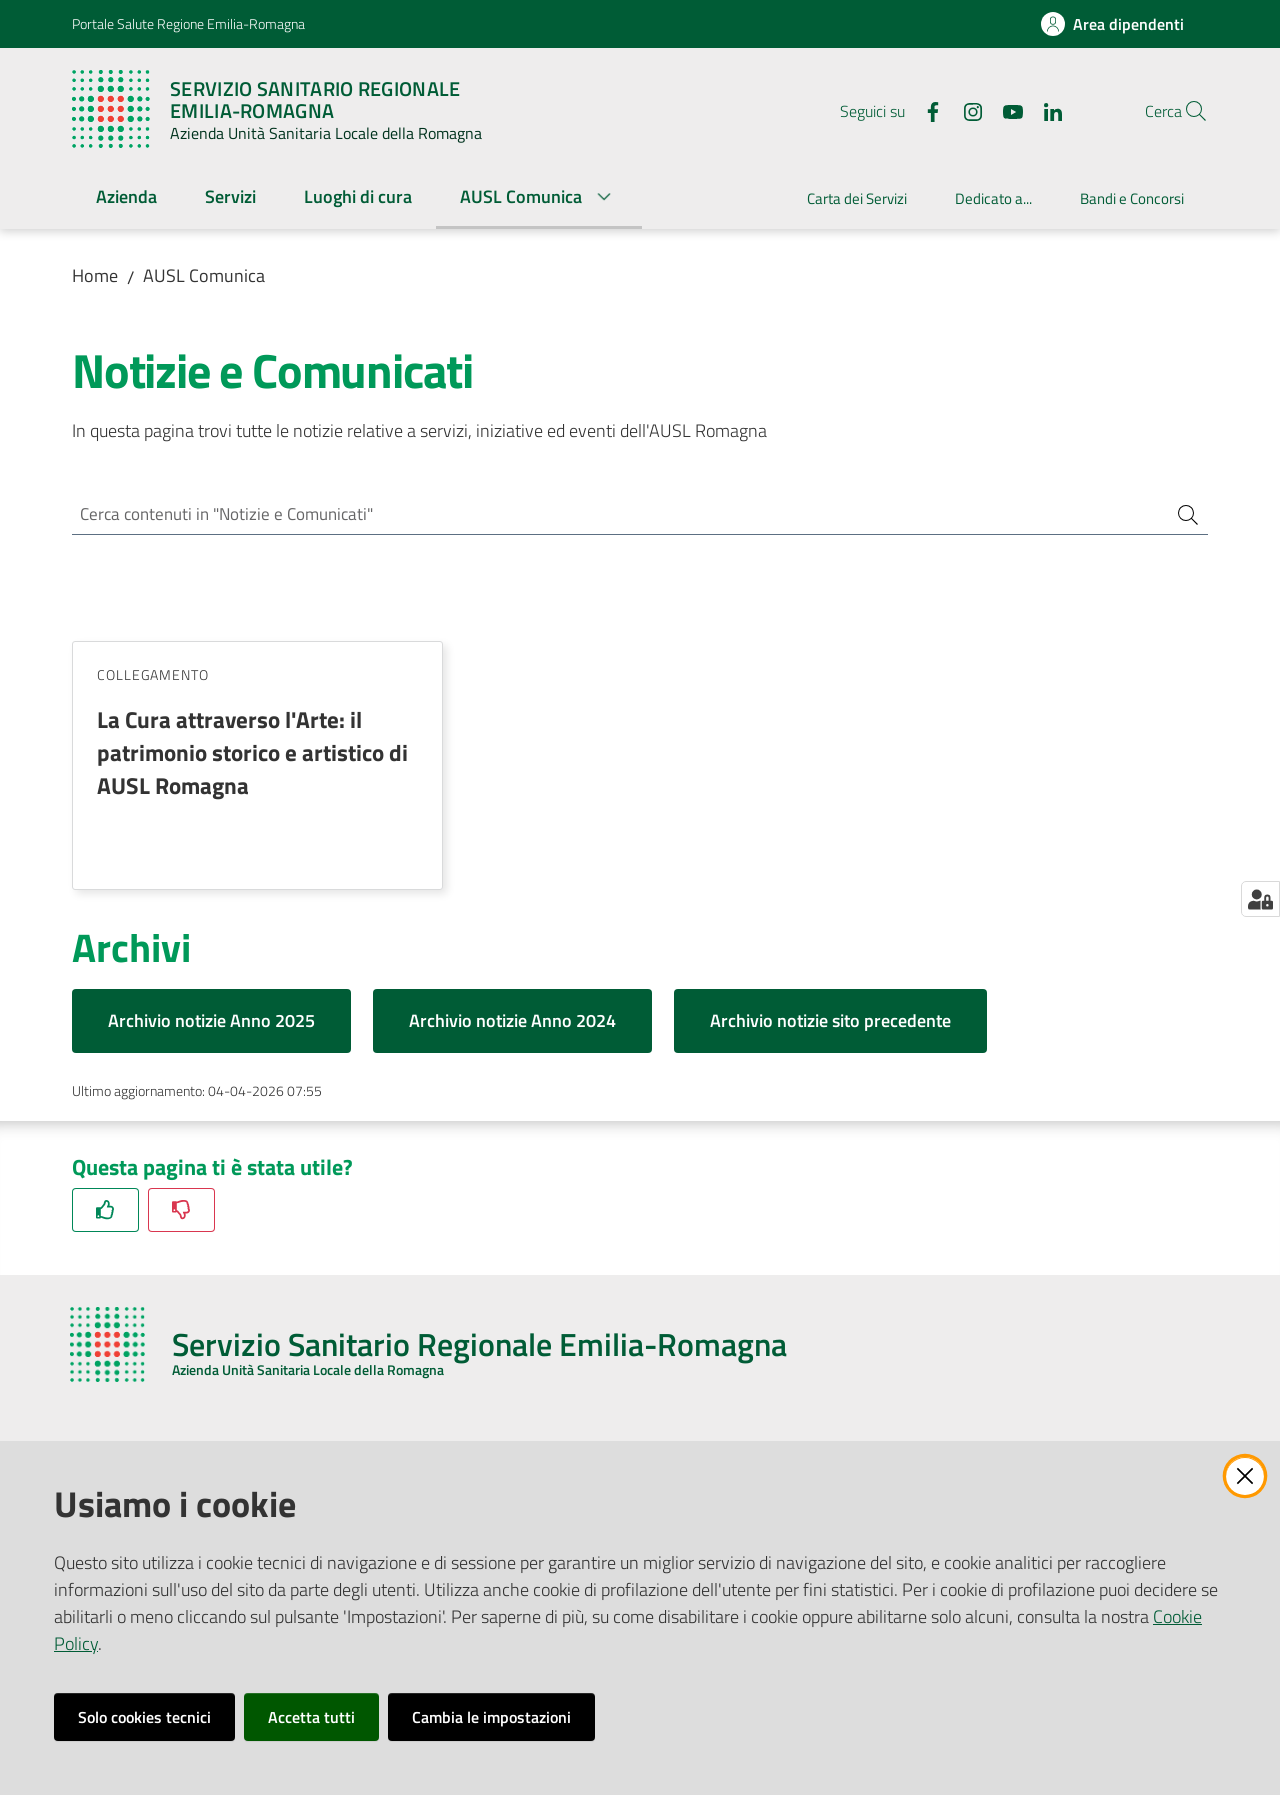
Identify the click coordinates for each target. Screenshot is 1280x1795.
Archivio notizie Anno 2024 (512, 1023)
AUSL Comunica (204, 275)
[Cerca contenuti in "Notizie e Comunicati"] (612, 515)
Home (95, 275)
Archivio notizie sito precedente (830, 1023)
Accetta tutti (311, 1717)
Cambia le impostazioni (491, 1717)
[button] (1184, 111)
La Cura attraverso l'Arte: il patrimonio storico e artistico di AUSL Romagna (252, 755)
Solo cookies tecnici (144, 1717)
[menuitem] (126, 198)
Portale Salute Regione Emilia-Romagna (188, 23)
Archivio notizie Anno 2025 (211, 1023)
